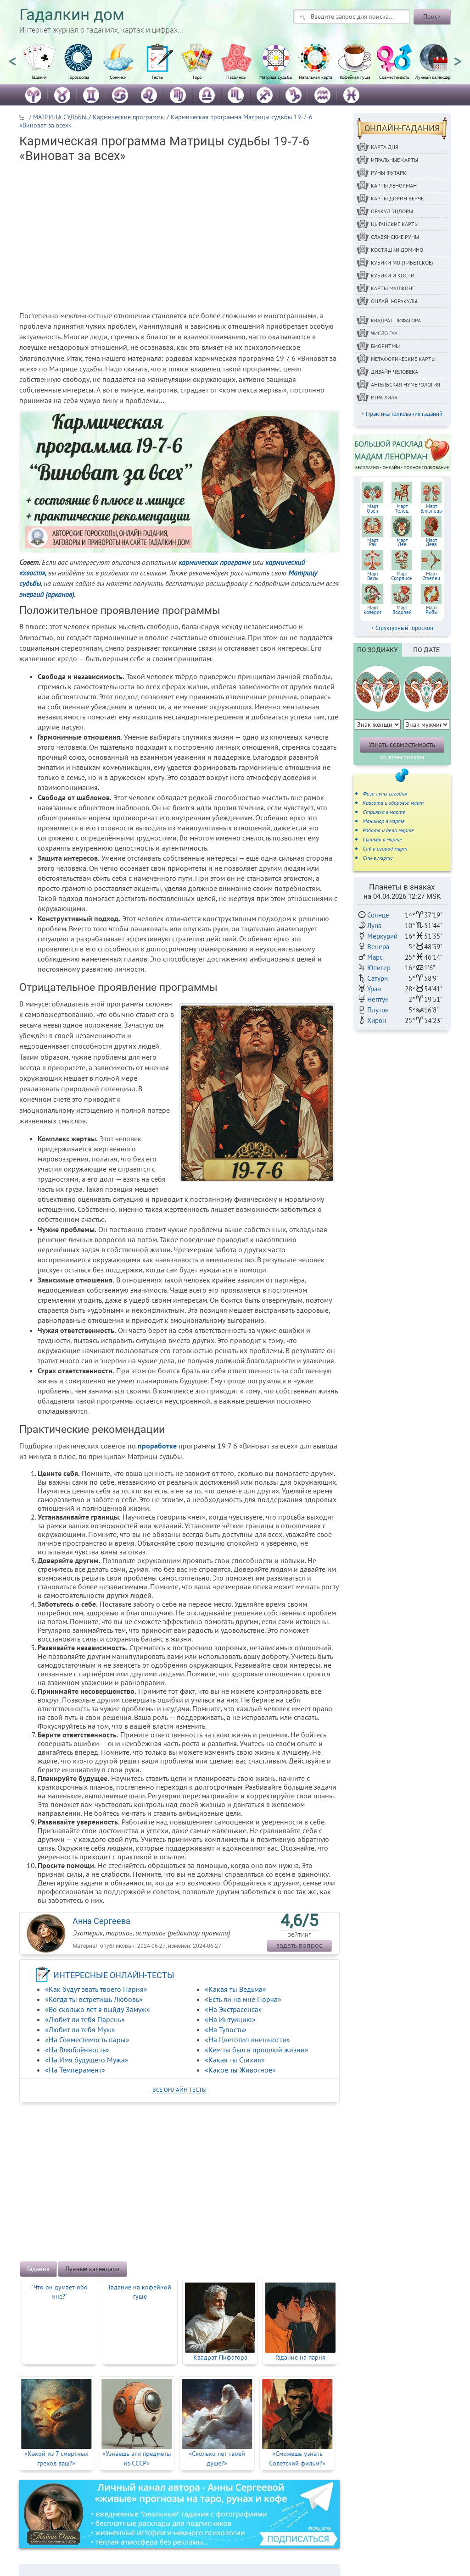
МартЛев (402, 542)
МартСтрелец (431, 575)
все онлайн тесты (179, 2090)
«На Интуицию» (230, 2019)
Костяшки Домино (397, 249)
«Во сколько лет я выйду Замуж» (97, 2009)
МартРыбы (431, 609)
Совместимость (394, 77)
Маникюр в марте (384, 821)
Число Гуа (384, 333)
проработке (157, 1445)
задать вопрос (299, 1945)
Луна (374, 925)
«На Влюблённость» (77, 2049)
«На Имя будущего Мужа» (87, 2059)
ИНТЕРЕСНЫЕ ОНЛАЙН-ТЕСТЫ (113, 1975)
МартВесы (372, 575)
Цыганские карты (395, 224)
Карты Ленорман (394, 185)
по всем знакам (402, 757)
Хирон (376, 1020)
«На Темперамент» (75, 2069)
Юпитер (379, 967)
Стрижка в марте (384, 811)
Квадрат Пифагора (396, 320)
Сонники (118, 77)
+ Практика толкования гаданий (401, 414)
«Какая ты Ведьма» (235, 1989)
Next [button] (457, 57)
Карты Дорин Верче (397, 198)
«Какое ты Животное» (240, 2069)
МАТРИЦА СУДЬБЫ (60, 117)
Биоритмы (385, 346)
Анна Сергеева (101, 1921)
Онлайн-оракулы (394, 301)
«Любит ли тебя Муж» (80, 2029)
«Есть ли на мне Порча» (243, 1999)
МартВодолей (402, 609)
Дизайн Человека (394, 371)
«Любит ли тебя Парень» (85, 2019)
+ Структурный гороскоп (402, 628)
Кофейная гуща (355, 77)
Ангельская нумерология (405, 384)
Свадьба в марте (382, 839)
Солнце (378, 915)
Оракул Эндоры (392, 211)
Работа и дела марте (388, 830)
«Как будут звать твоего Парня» (96, 1989)
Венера (378, 946)
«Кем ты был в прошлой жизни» (256, 2049)
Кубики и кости (392, 275)
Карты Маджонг (392, 288)
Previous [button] (12, 57)
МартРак (372, 542)
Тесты (157, 77)
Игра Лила (384, 397)
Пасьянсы (236, 77)
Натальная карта (315, 77)
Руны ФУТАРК (388, 172)
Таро (196, 77)
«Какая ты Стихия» (235, 2059)
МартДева (431, 542)
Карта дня (384, 147)
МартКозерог (372, 609)
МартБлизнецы (431, 508)
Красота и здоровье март (393, 802)
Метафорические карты (403, 358)
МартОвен (372, 508)
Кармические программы (129, 117)
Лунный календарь (434, 77)
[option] (39, 66)
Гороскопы (78, 77)
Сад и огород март (385, 848)
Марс (375, 957)
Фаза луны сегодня (385, 793)
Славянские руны (395, 236)
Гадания (39, 77)
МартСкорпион (402, 575)
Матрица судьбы (275, 77)
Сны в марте (378, 857)
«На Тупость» (225, 2029)
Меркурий (382, 936)
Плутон (378, 1010)
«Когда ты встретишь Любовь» (94, 1999)
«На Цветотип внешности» (247, 2039)
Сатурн (377, 978)
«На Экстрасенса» (233, 2009)
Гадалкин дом (71, 15)
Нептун (378, 999)
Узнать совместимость (402, 744)
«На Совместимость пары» (87, 2039)
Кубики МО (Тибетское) (402, 262)
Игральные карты (394, 159)
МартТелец (401, 508)
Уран (374, 988)
